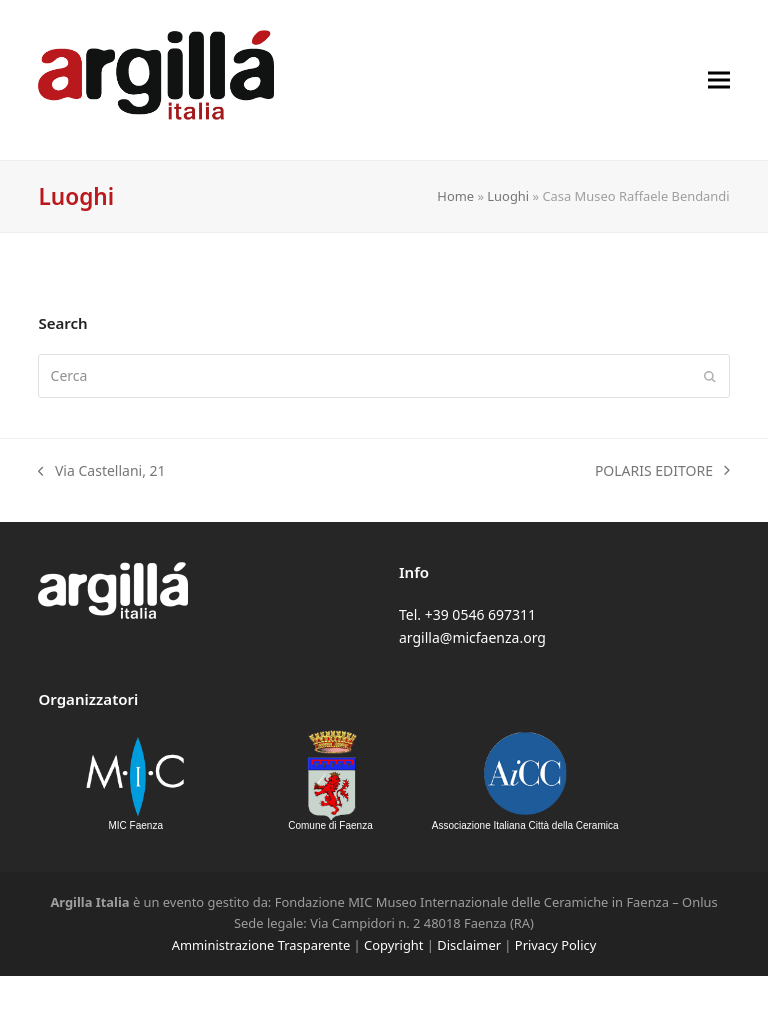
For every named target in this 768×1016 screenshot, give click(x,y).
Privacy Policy (555, 945)
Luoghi (508, 196)
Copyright (393, 945)
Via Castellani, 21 (101, 471)
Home (455, 196)
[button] (719, 79)
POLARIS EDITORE (662, 471)
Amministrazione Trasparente (261, 945)
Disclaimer (469, 945)
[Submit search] (710, 376)
